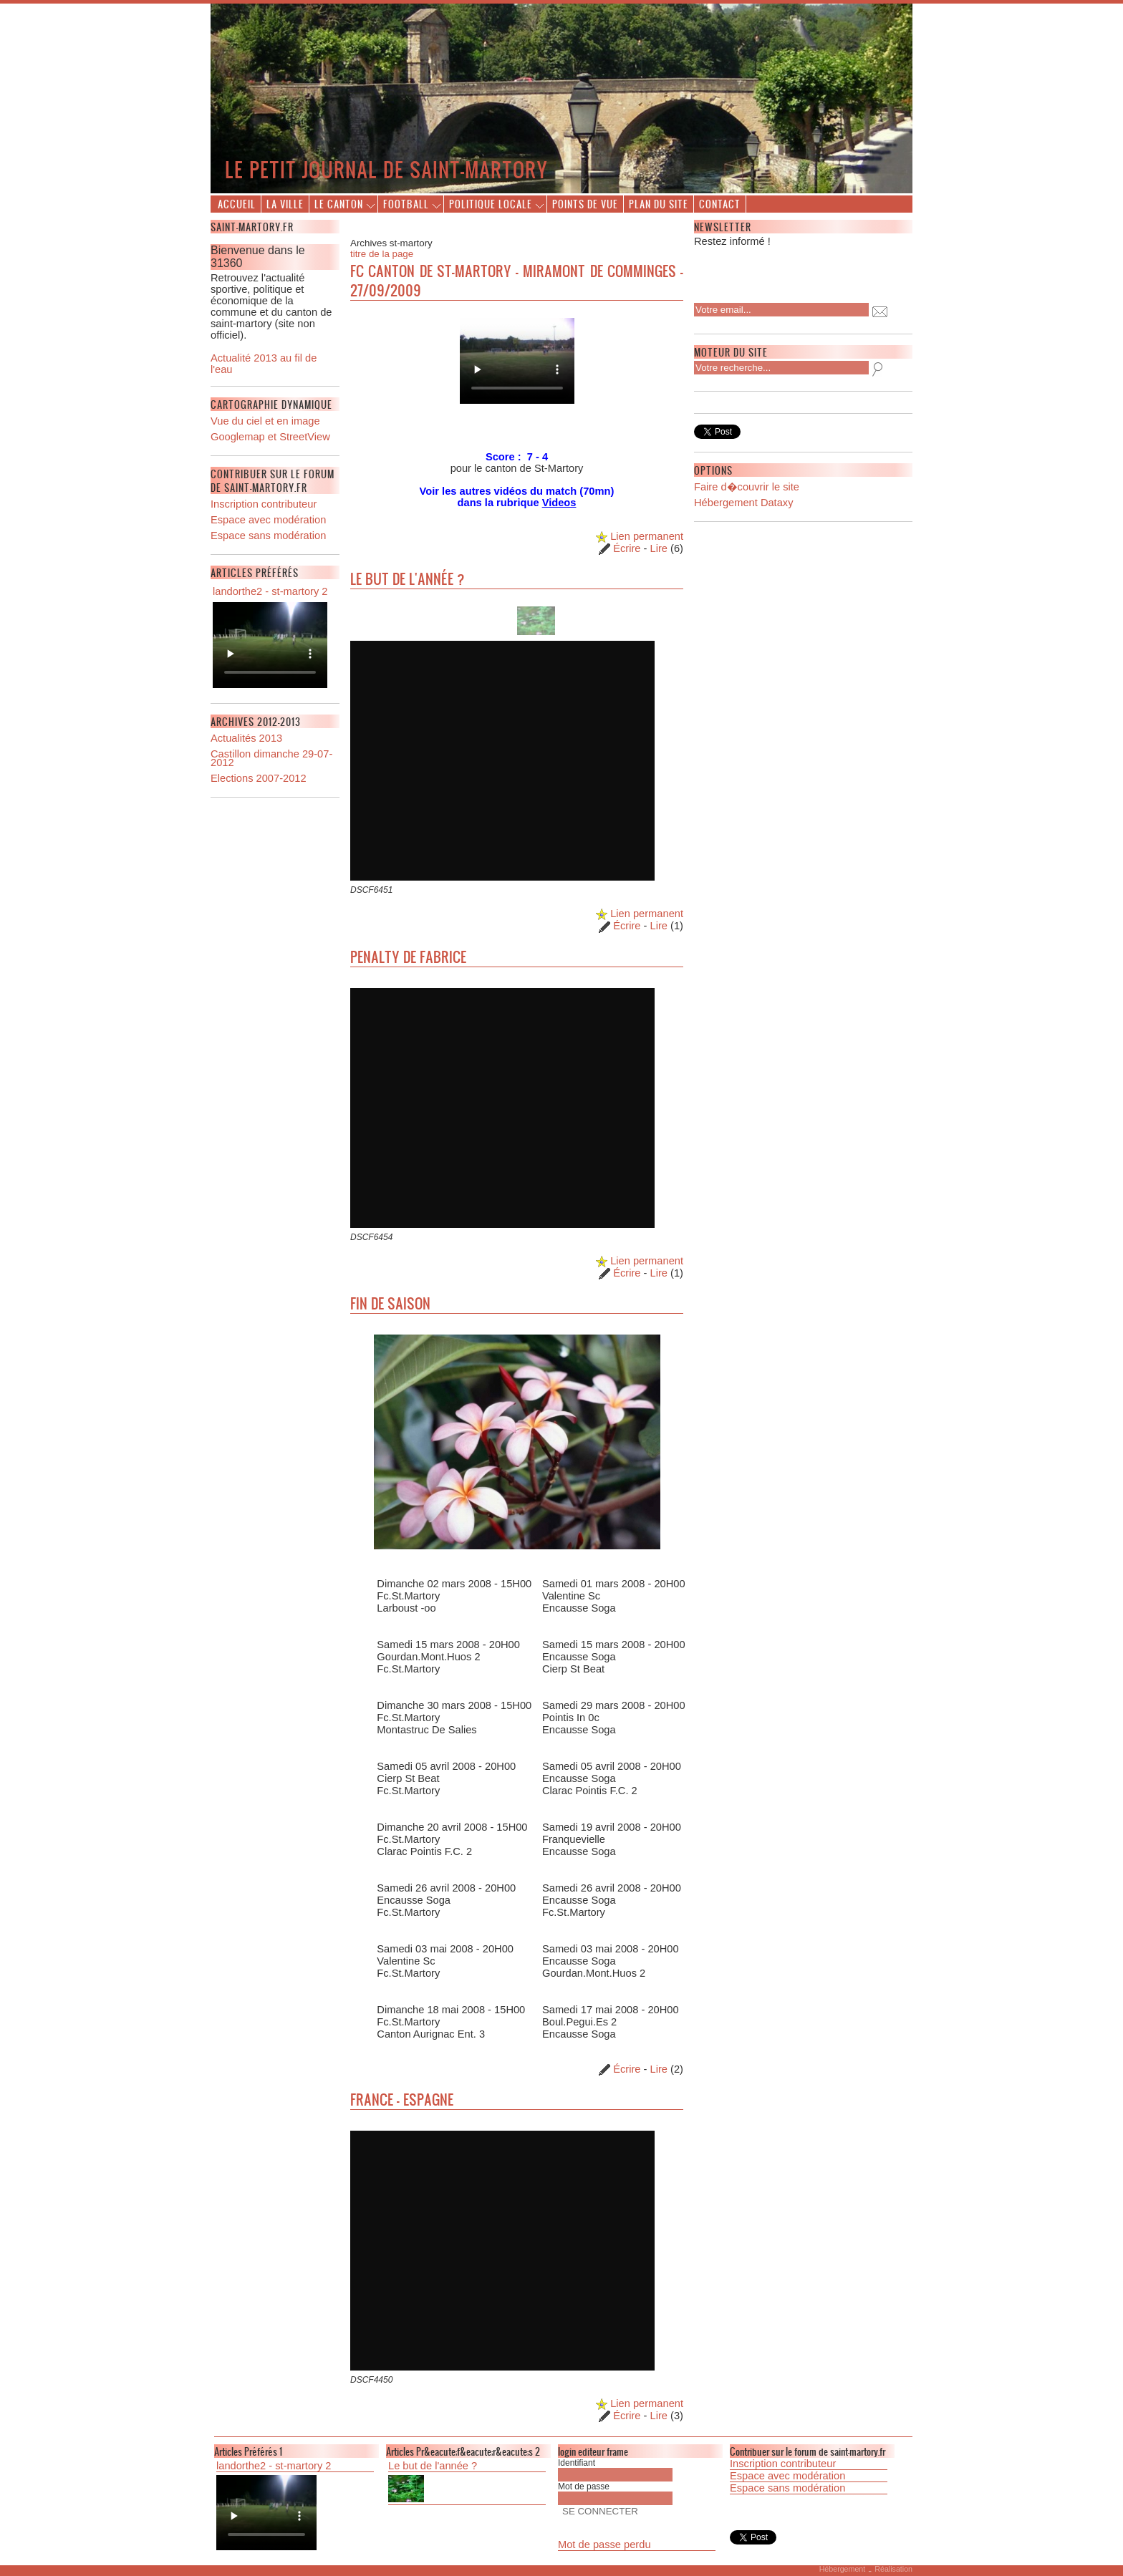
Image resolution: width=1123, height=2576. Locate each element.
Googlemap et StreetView (270, 436)
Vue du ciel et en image (265, 421)
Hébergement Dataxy (744, 502)
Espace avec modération (268, 520)
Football (406, 203)
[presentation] (786, 270)
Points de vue (585, 203)
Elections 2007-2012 (259, 778)
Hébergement (842, 2569)
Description (270, 645)
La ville (285, 203)
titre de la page (381, 253)
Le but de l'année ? (432, 2465)
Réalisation (893, 2569)
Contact (720, 203)
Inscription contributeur (264, 504)
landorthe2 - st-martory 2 (270, 591)
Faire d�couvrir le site (746, 487)
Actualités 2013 (246, 738)
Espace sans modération (268, 535)
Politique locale (490, 203)
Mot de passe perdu (604, 2544)
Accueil (237, 203)
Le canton (338, 203)
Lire (658, 548)
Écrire (626, 548)
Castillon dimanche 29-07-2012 (271, 758)
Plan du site (658, 203)
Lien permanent (639, 536)
